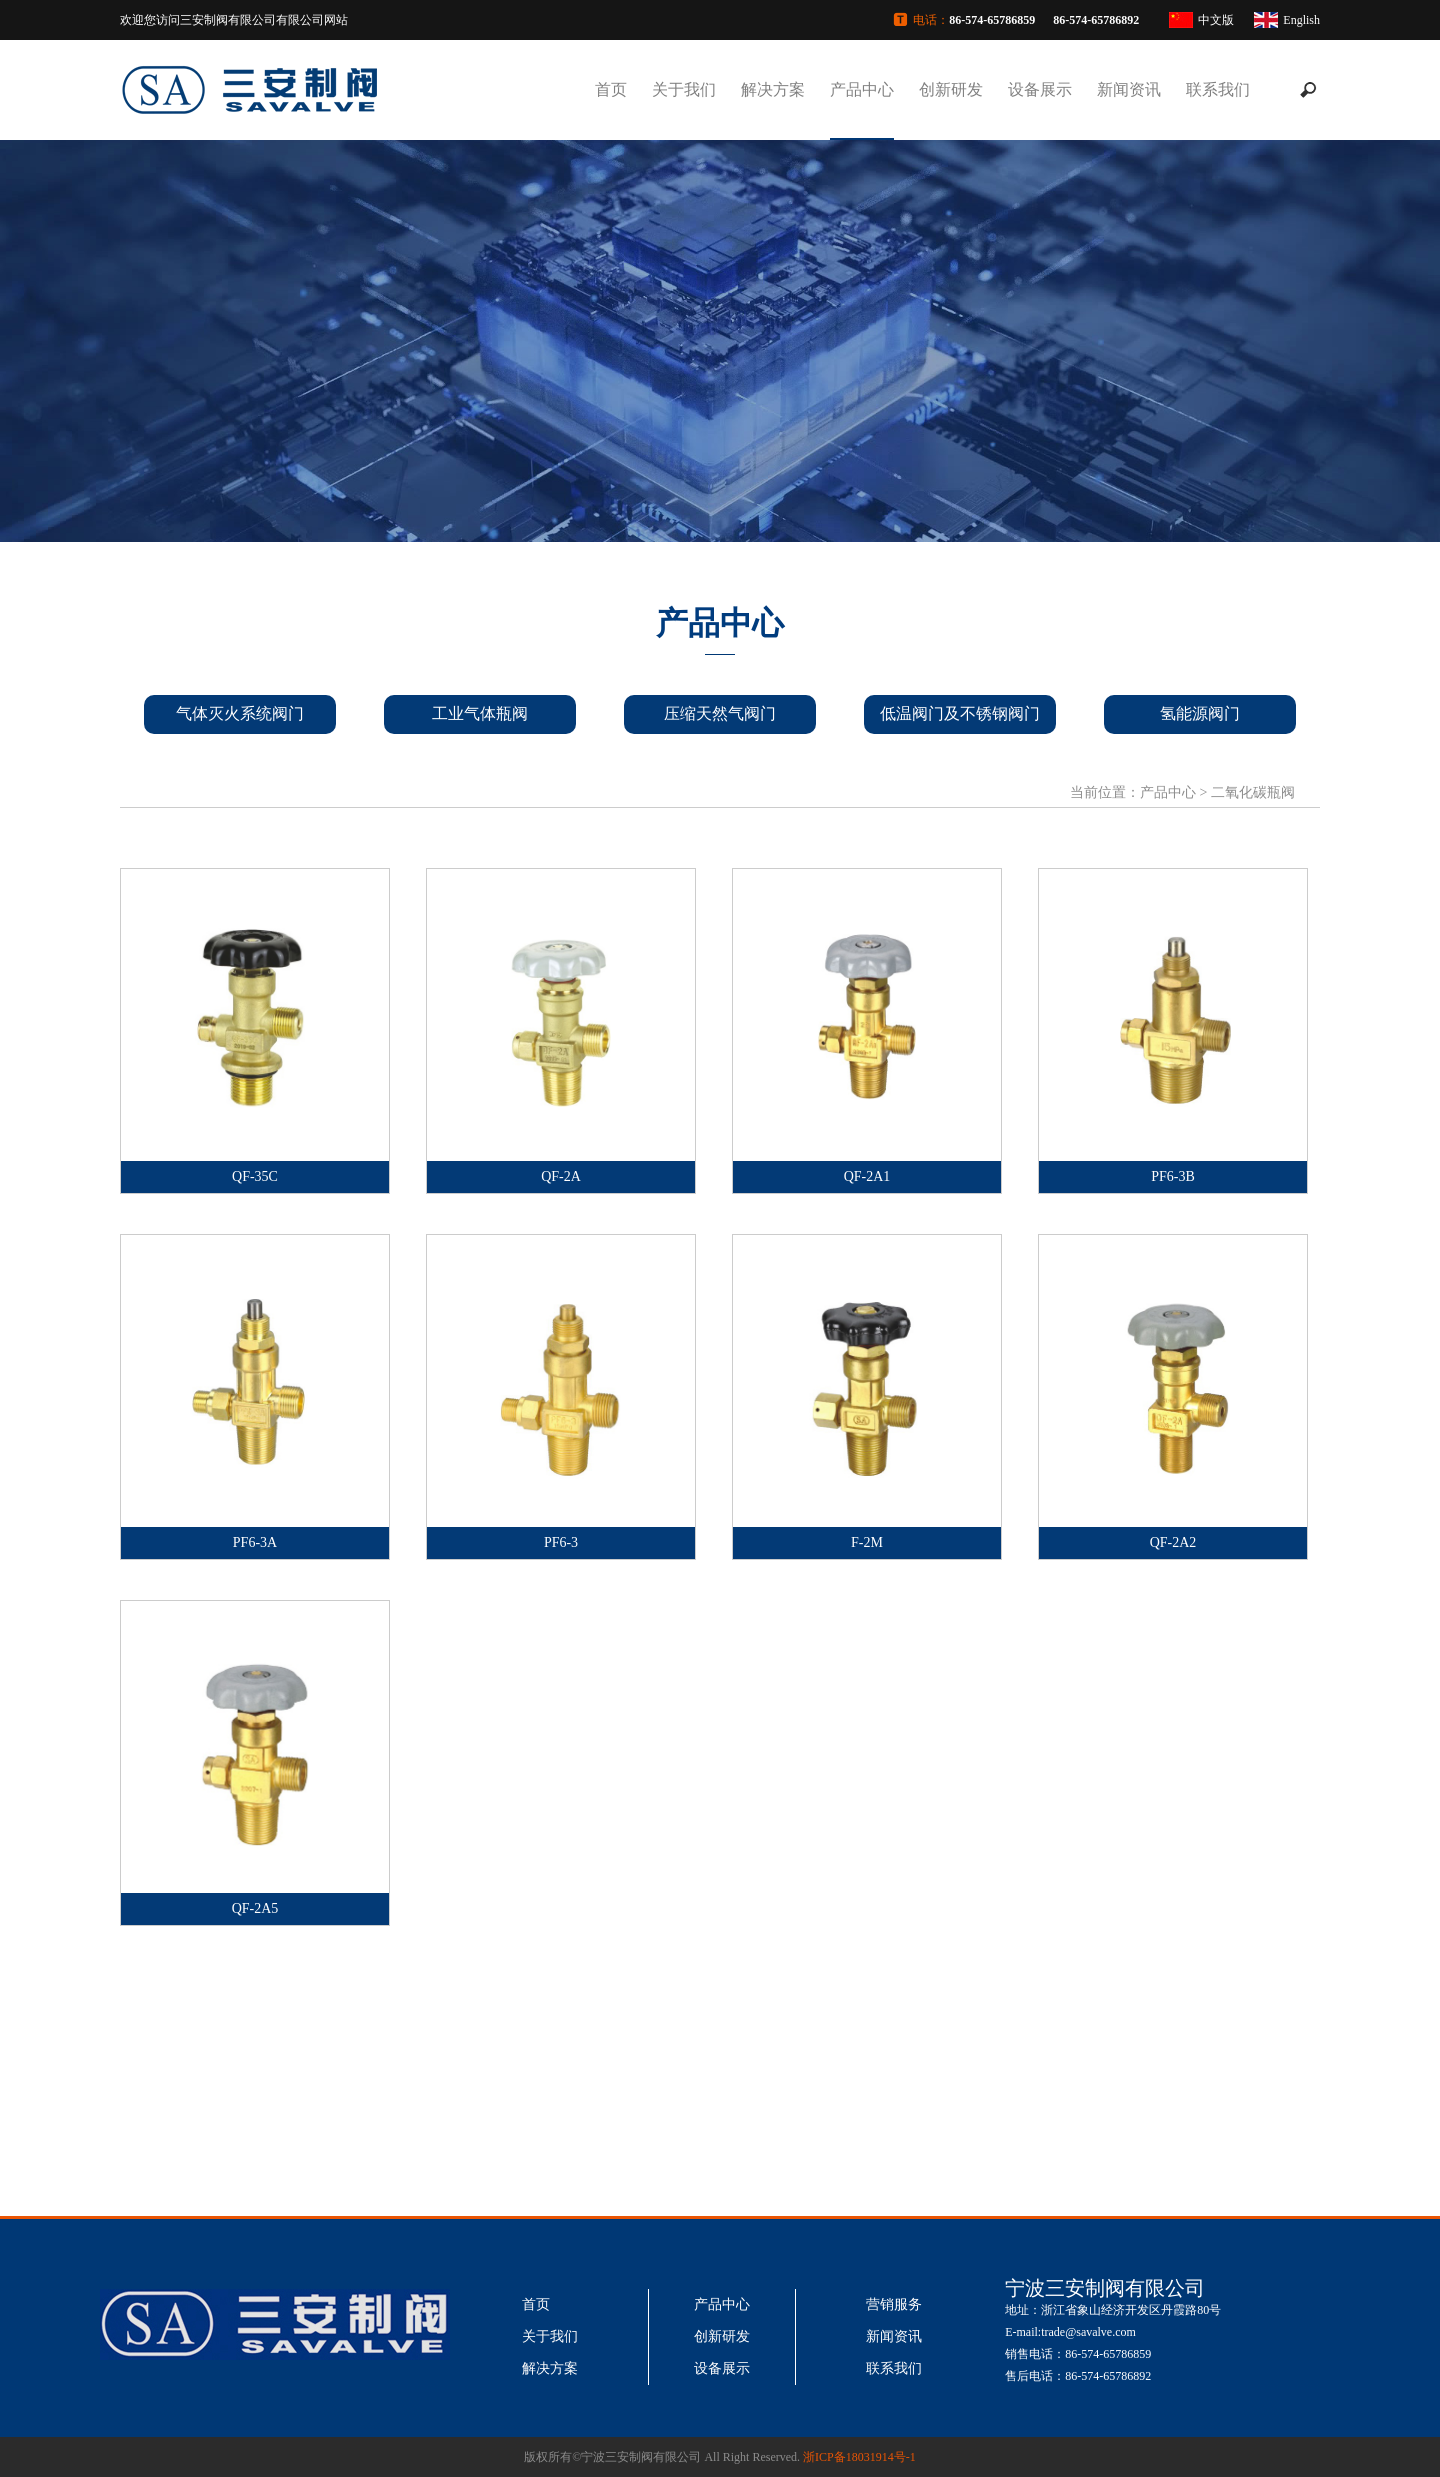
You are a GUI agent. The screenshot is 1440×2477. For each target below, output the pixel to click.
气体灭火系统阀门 (240, 713)
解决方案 (773, 89)
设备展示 (1040, 89)
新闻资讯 (1129, 89)
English (1301, 20)
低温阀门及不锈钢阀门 (960, 713)
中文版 (1216, 20)
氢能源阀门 (1200, 713)
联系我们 (1218, 89)
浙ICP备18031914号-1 (859, 2457)
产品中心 (862, 89)
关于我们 (684, 89)
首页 (611, 89)
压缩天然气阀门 (720, 713)
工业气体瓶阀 (480, 713)
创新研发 (951, 89)
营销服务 (894, 2304)
